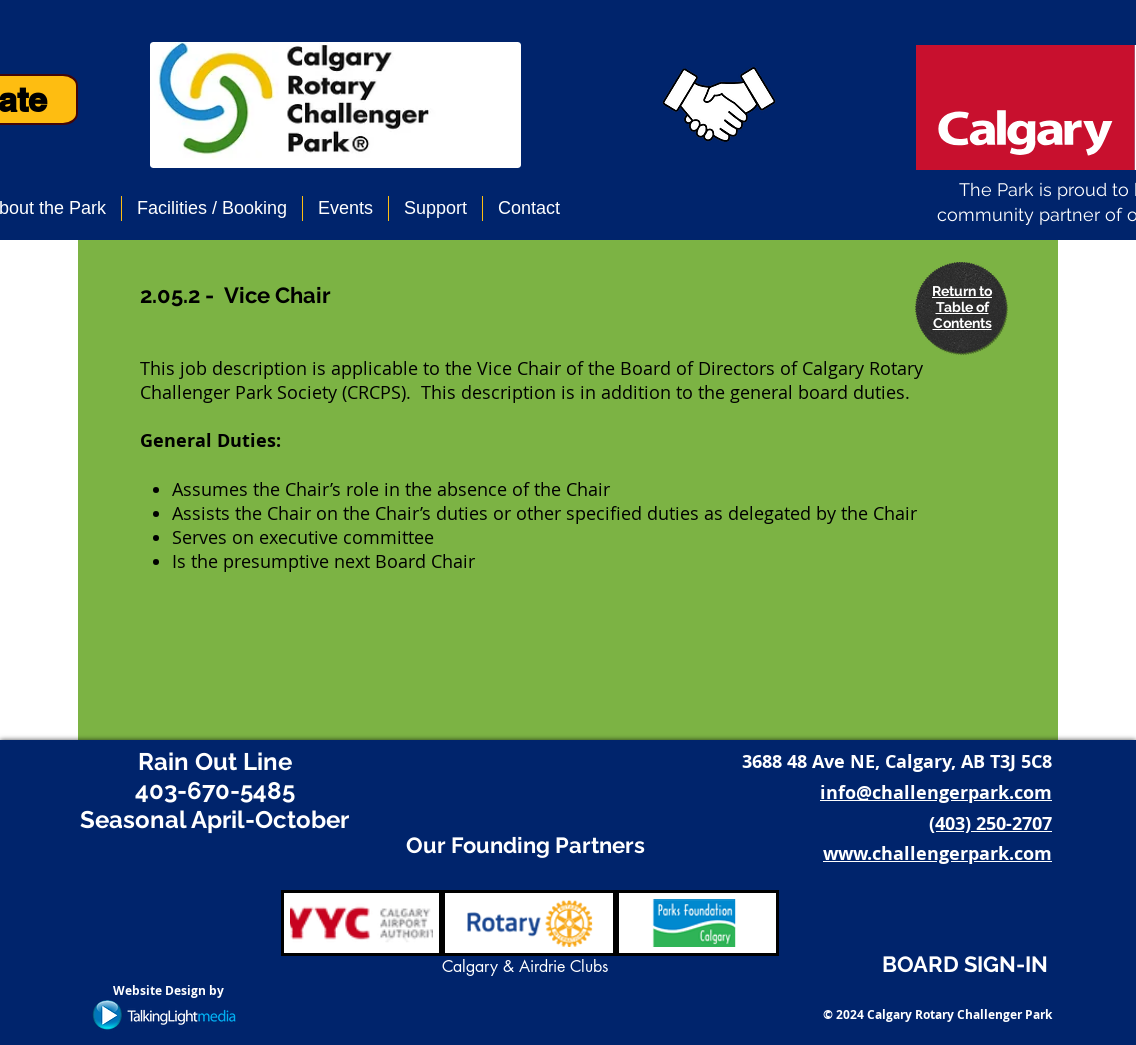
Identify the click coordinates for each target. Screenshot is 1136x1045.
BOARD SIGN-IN (965, 964)
